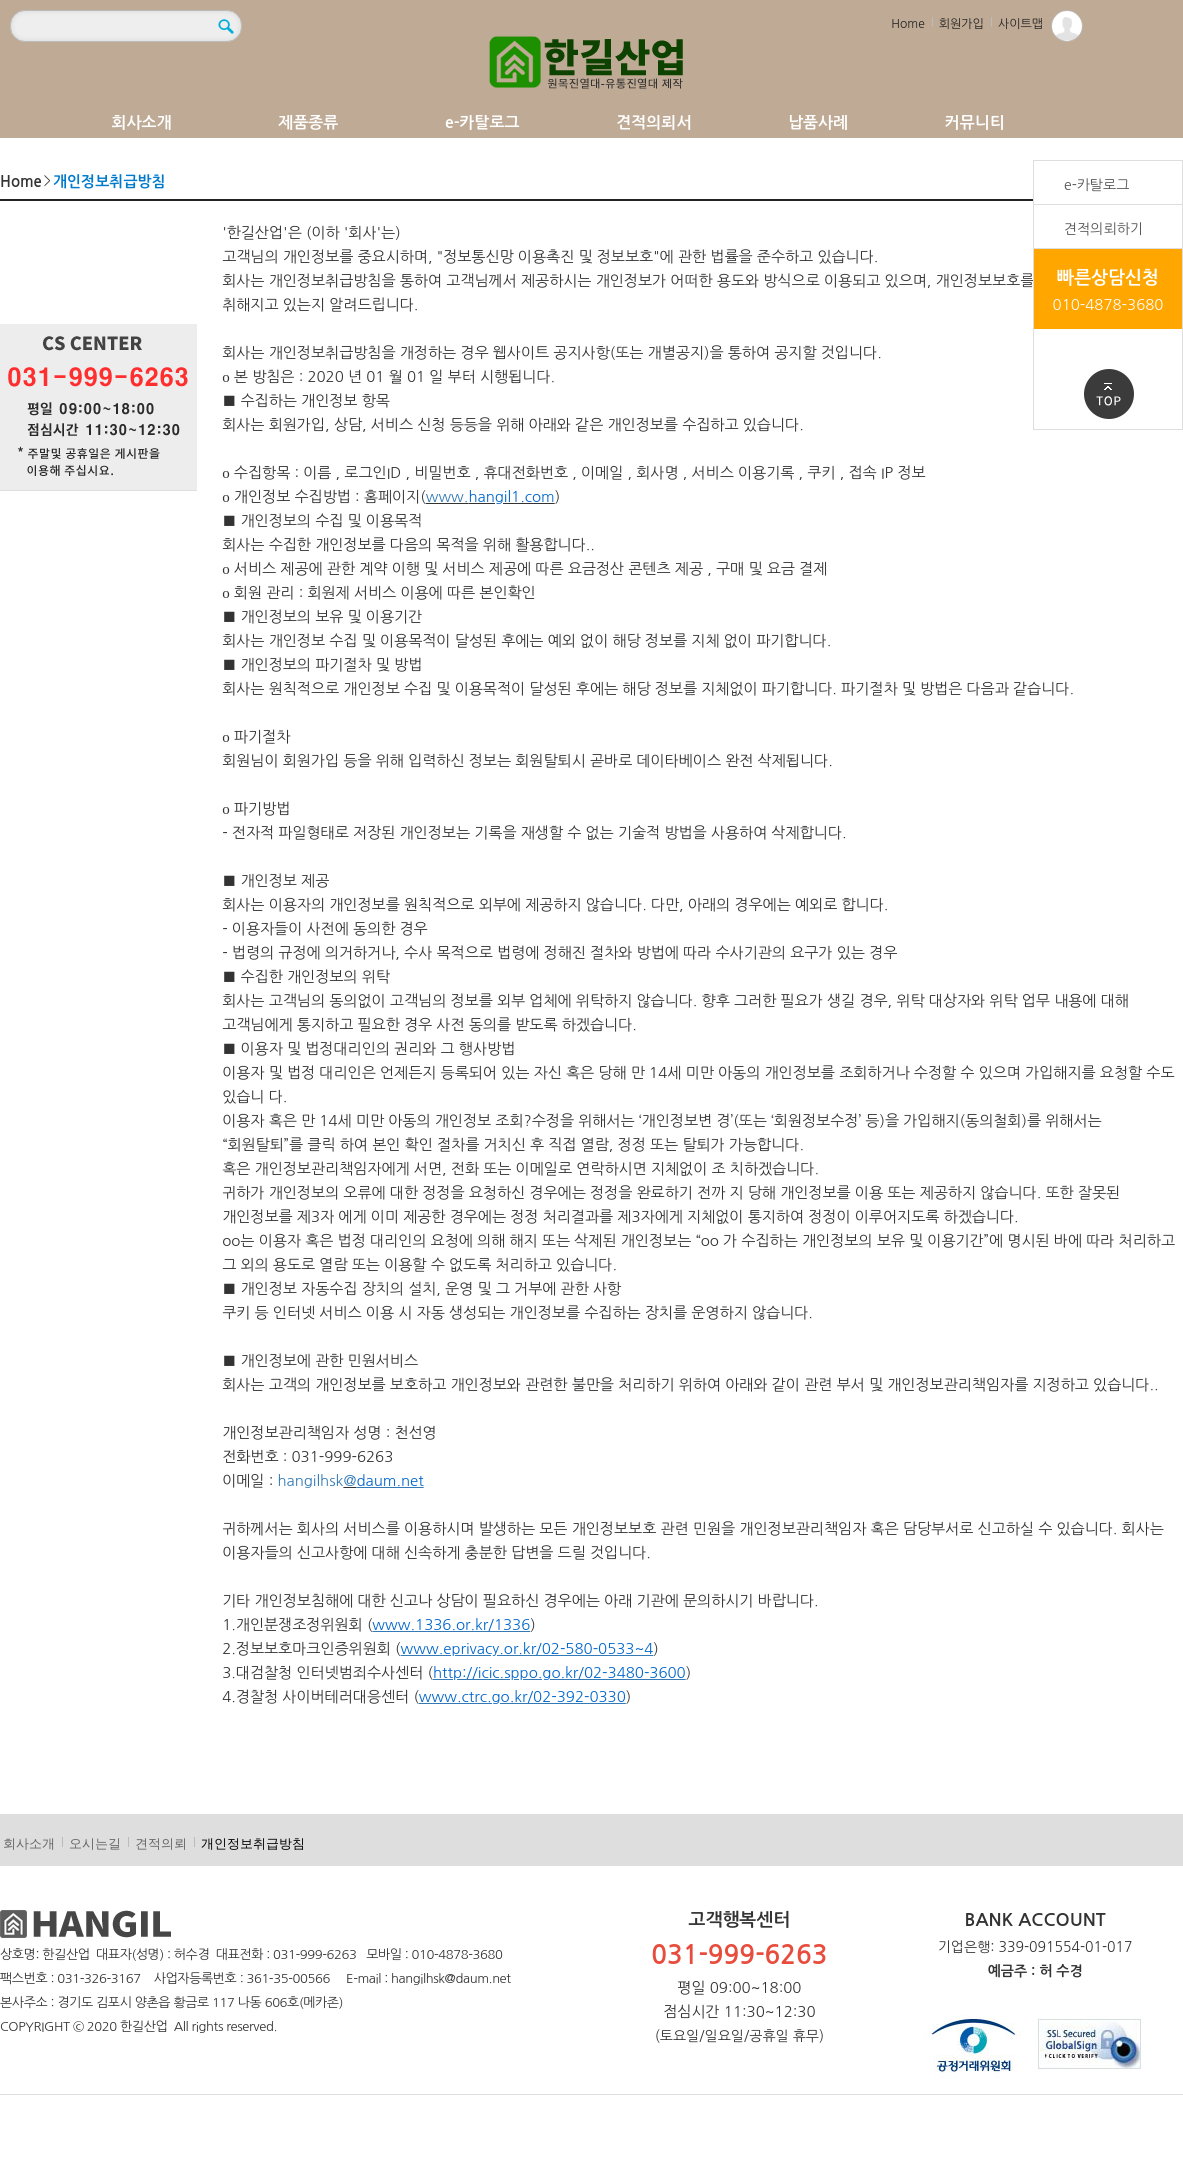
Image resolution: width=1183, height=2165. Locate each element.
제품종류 (308, 122)
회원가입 (961, 24)
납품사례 (818, 122)
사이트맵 (1020, 24)
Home (907, 24)
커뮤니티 (975, 122)
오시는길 (95, 1843)
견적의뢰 (161, 1843)
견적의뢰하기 (1103, 229)
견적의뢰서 (653, 122)
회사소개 (142, 122)
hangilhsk (310, 1480)
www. (447, 496)
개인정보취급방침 (253, 1843)
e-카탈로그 (482, 122)
